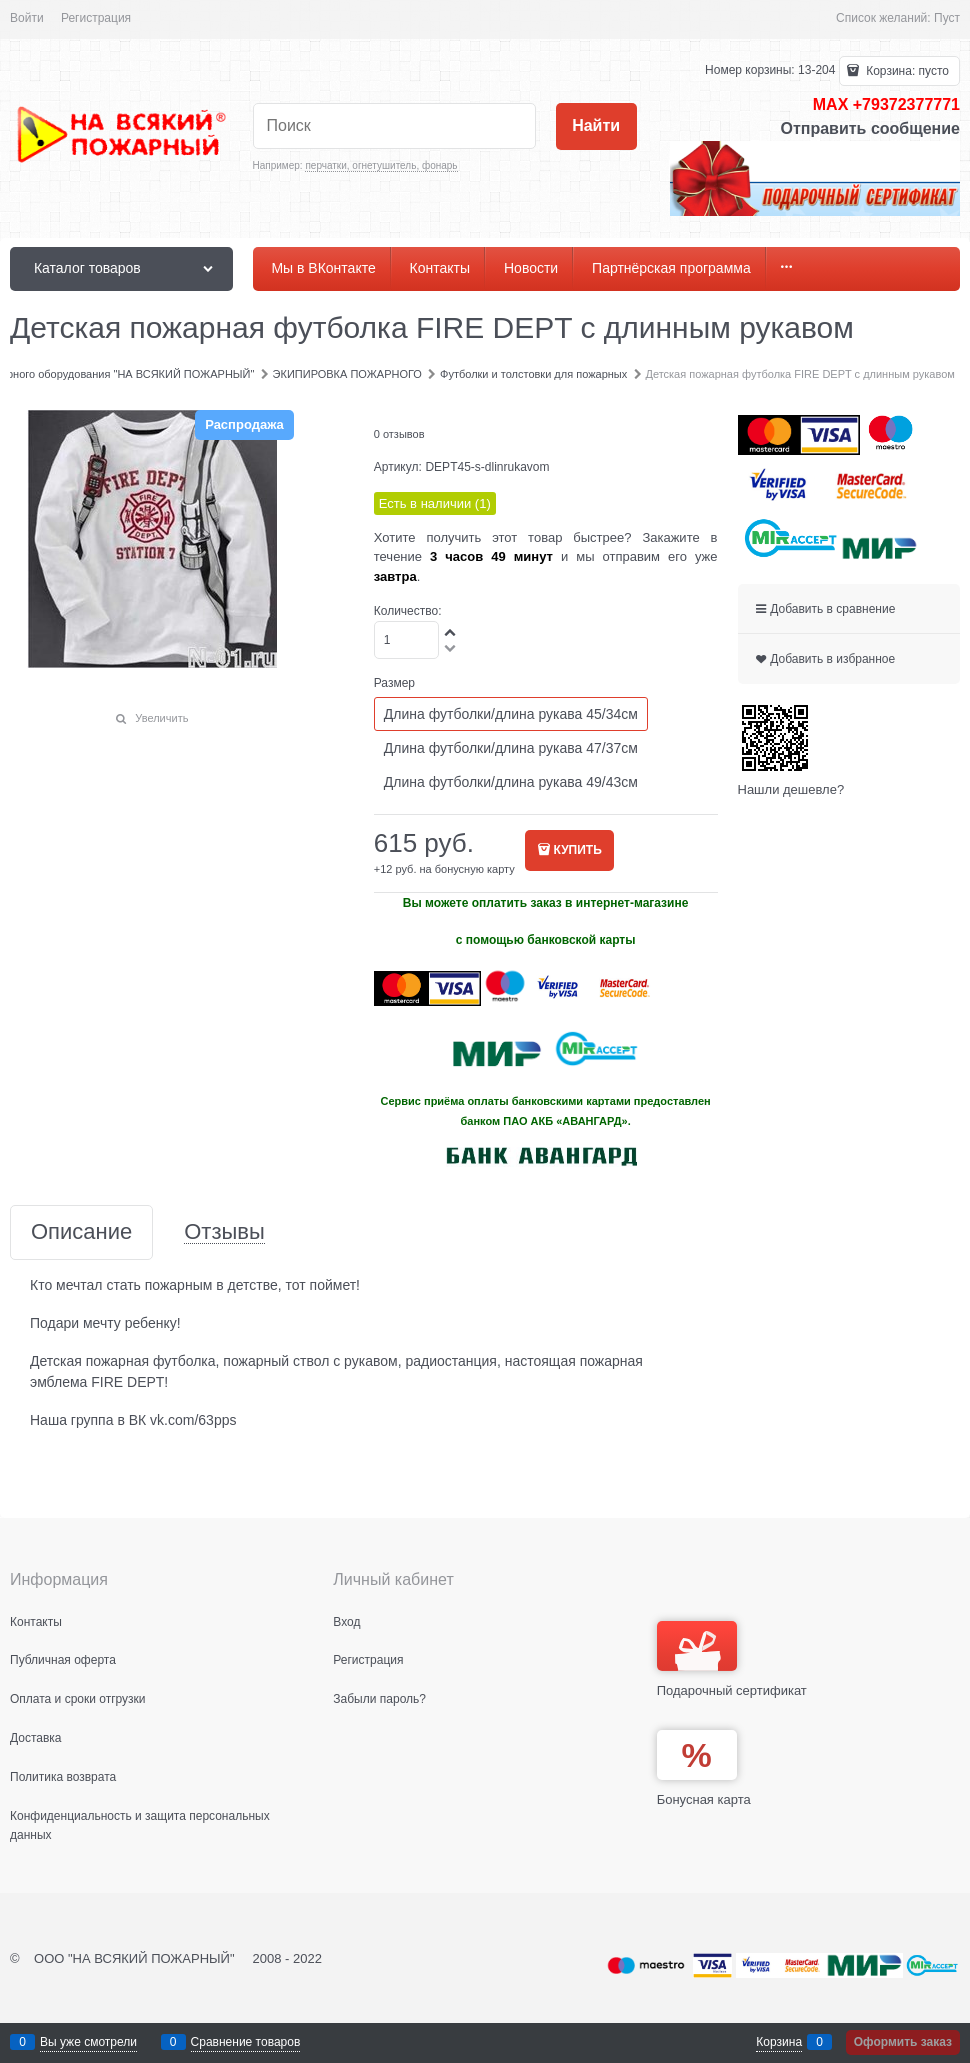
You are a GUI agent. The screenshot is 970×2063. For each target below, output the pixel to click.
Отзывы (224, 1232)
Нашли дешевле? (791, 789)
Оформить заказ (903, 2042)
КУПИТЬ (578, 850)
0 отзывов (399, 434)
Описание (81, 1232)
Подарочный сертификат (732, 1659)
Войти (27, 18)
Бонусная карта (704, 1799)
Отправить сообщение (870, 128)
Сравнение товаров (246, 2042)
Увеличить (161, 718)
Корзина (779, 2042)
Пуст (947, 18)
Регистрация (96, 18)
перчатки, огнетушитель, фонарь (381, 165)
